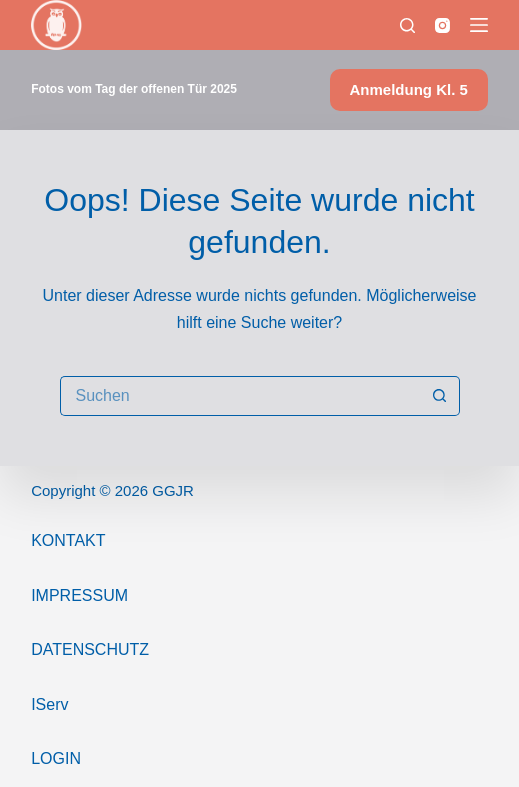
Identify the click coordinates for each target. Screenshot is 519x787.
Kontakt (68, 540)
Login (56, 758)
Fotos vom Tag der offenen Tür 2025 (134, 89)
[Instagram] (442, 25)
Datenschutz (90, 649)
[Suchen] (407, 25)
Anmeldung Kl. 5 (409, 89)
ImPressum (79, 595)
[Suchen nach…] (240, 396)
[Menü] (479, 25)
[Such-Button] (440, 396)
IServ (49, 704)
